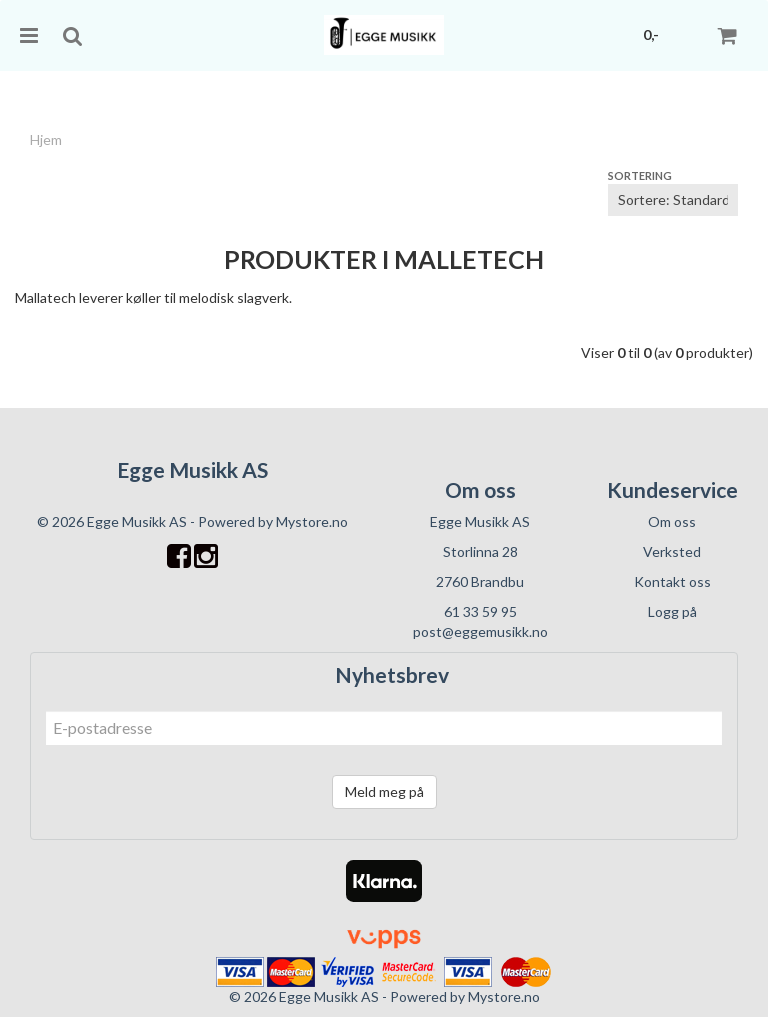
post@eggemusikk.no (480, 631)
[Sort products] (673, 200)
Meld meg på (384, 791)
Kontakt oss (672, 581)
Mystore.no (312, 521)
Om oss (672, 521)
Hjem (46, 139)
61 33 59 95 (480, 611)
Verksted (672, 551)
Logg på (672, 611)
